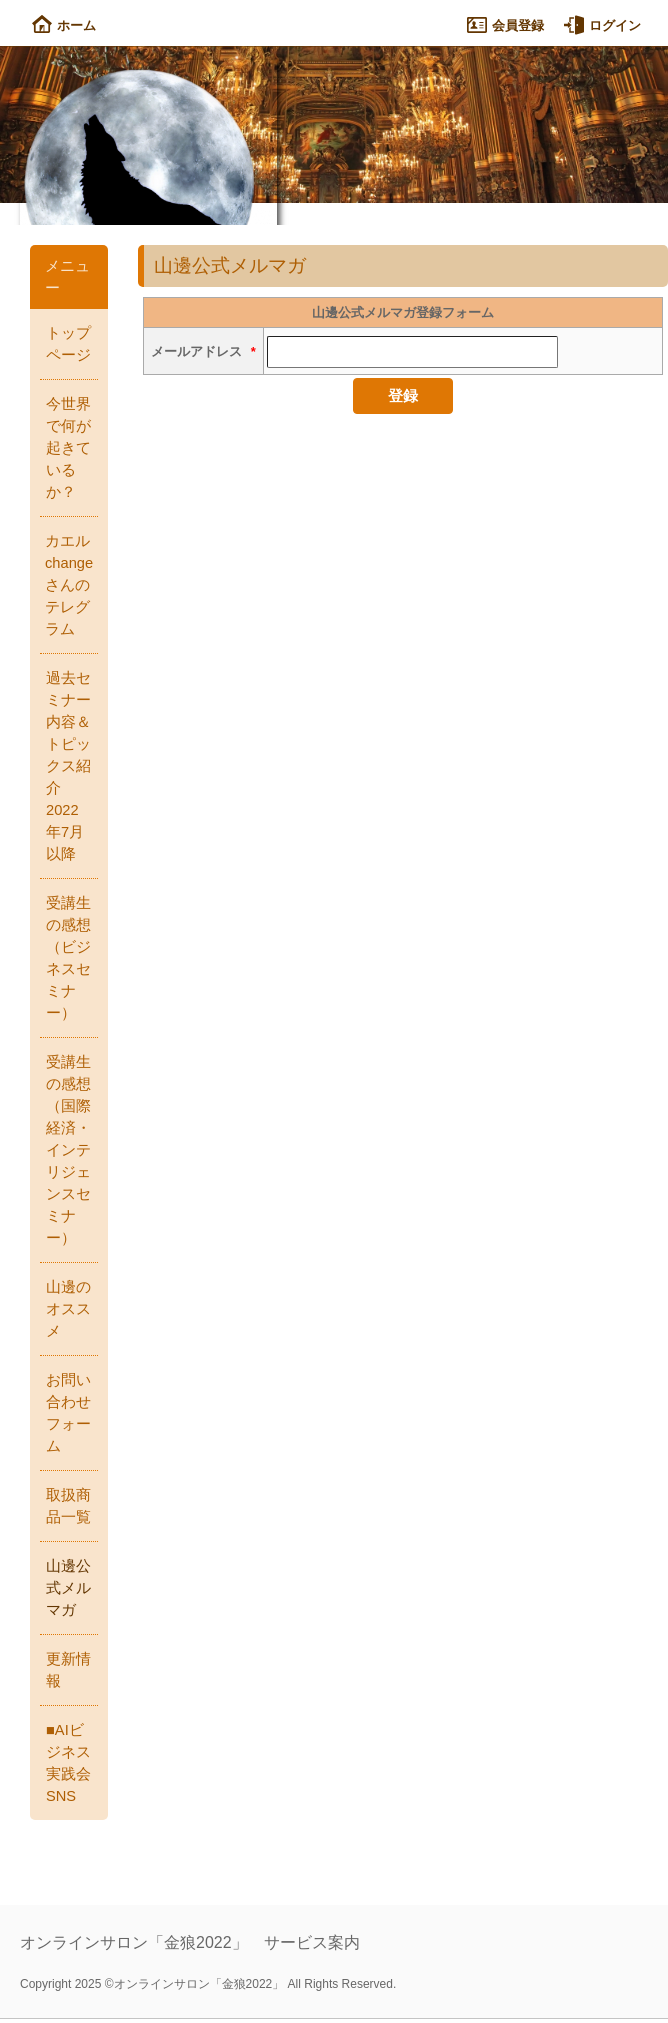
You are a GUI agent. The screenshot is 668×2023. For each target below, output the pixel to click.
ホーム (64, 25)
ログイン (602, 25)
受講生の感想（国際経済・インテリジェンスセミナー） (68, 1150)
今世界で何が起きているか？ (68, 448)
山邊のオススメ (68, 1309)
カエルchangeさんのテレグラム (69, 585)
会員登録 (505, 25)
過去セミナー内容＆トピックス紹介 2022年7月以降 (68, 766)
